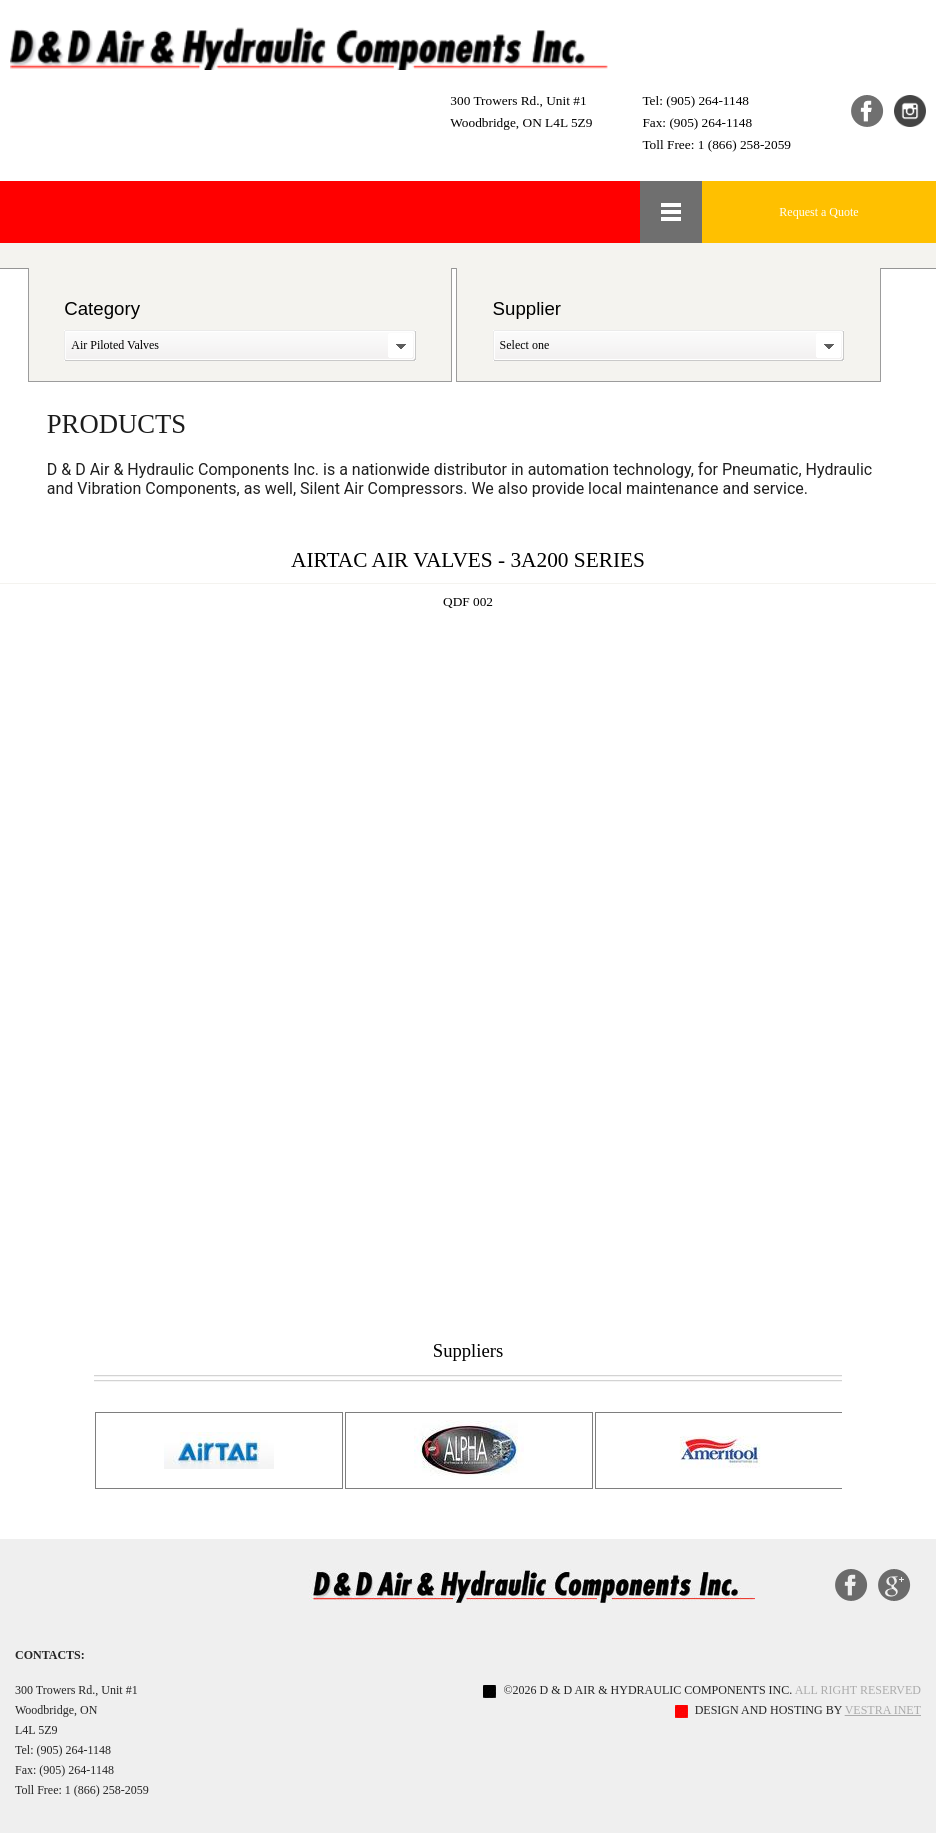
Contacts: (50, 1655)
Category (102, 308)
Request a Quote (818, 212)
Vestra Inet (883, 1710)
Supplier (527, 308)
